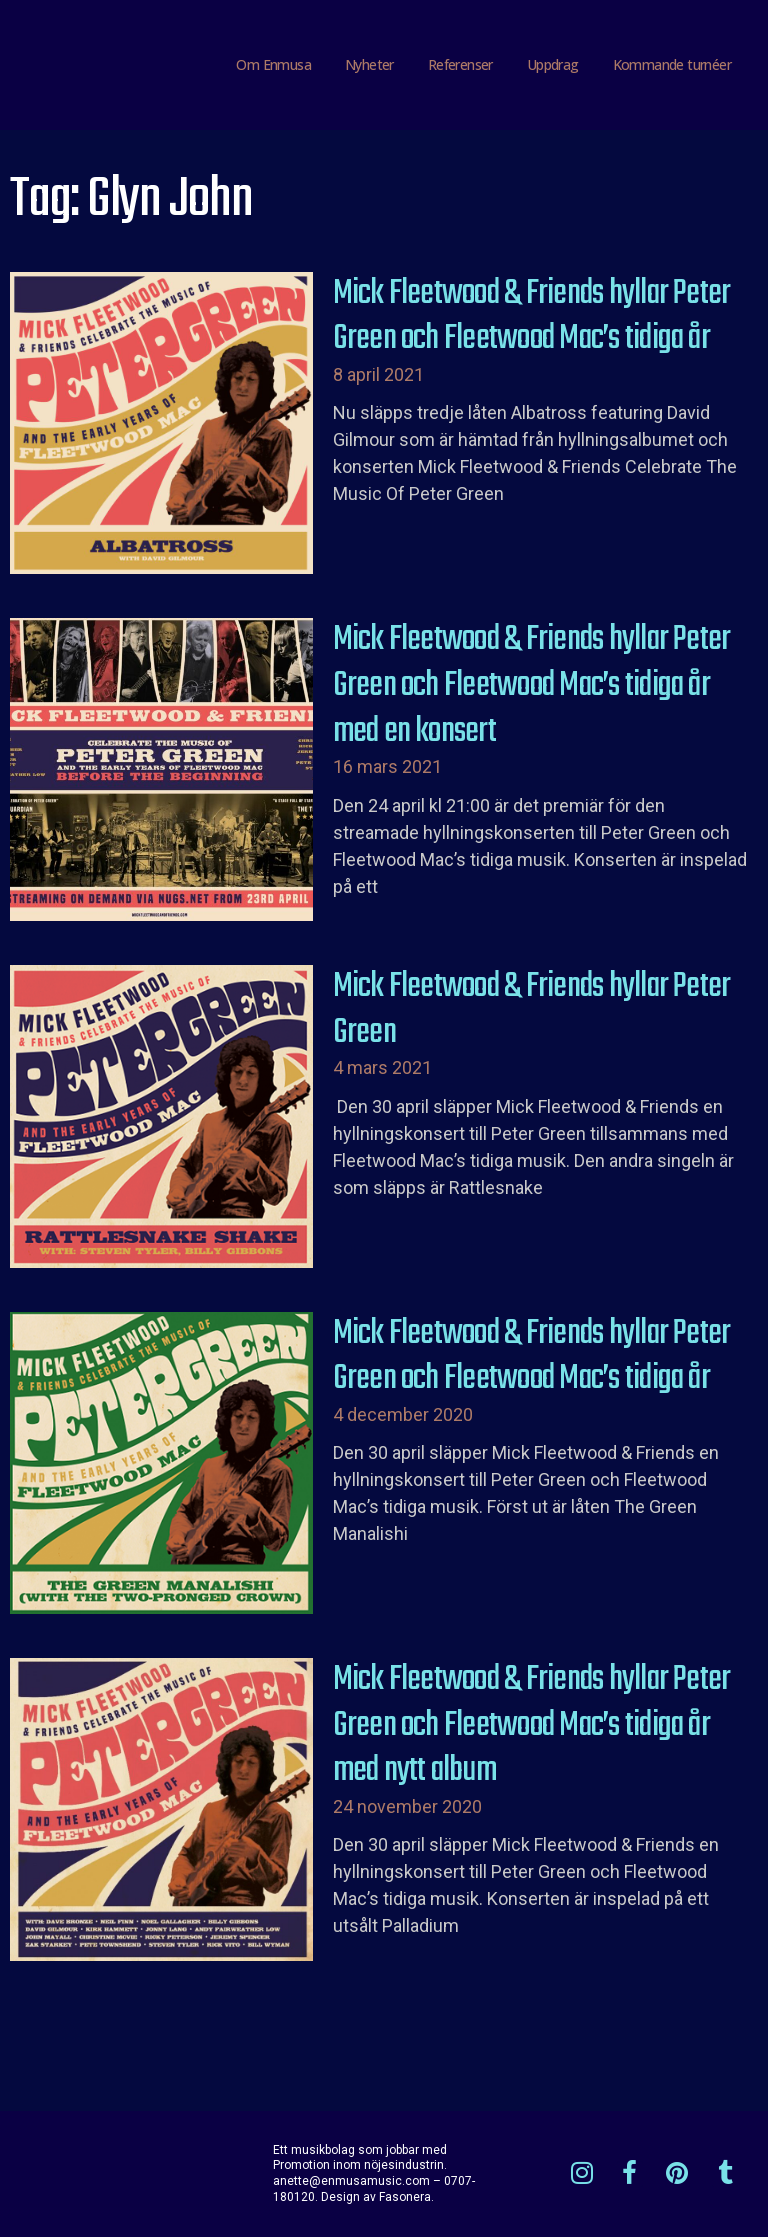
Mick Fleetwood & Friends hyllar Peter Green (532, 1010)
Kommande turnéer (672, 64)
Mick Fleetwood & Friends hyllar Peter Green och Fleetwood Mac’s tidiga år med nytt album (532, 1725)
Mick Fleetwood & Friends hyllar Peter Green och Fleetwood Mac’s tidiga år (532, 317)
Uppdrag (553, 64)
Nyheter (369, 64)
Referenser (460, 64)
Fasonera (405, 2197)
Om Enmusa (273, 64)
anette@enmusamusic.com (351, 2181)
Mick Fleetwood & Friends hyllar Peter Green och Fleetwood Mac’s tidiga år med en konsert (532, 685)
